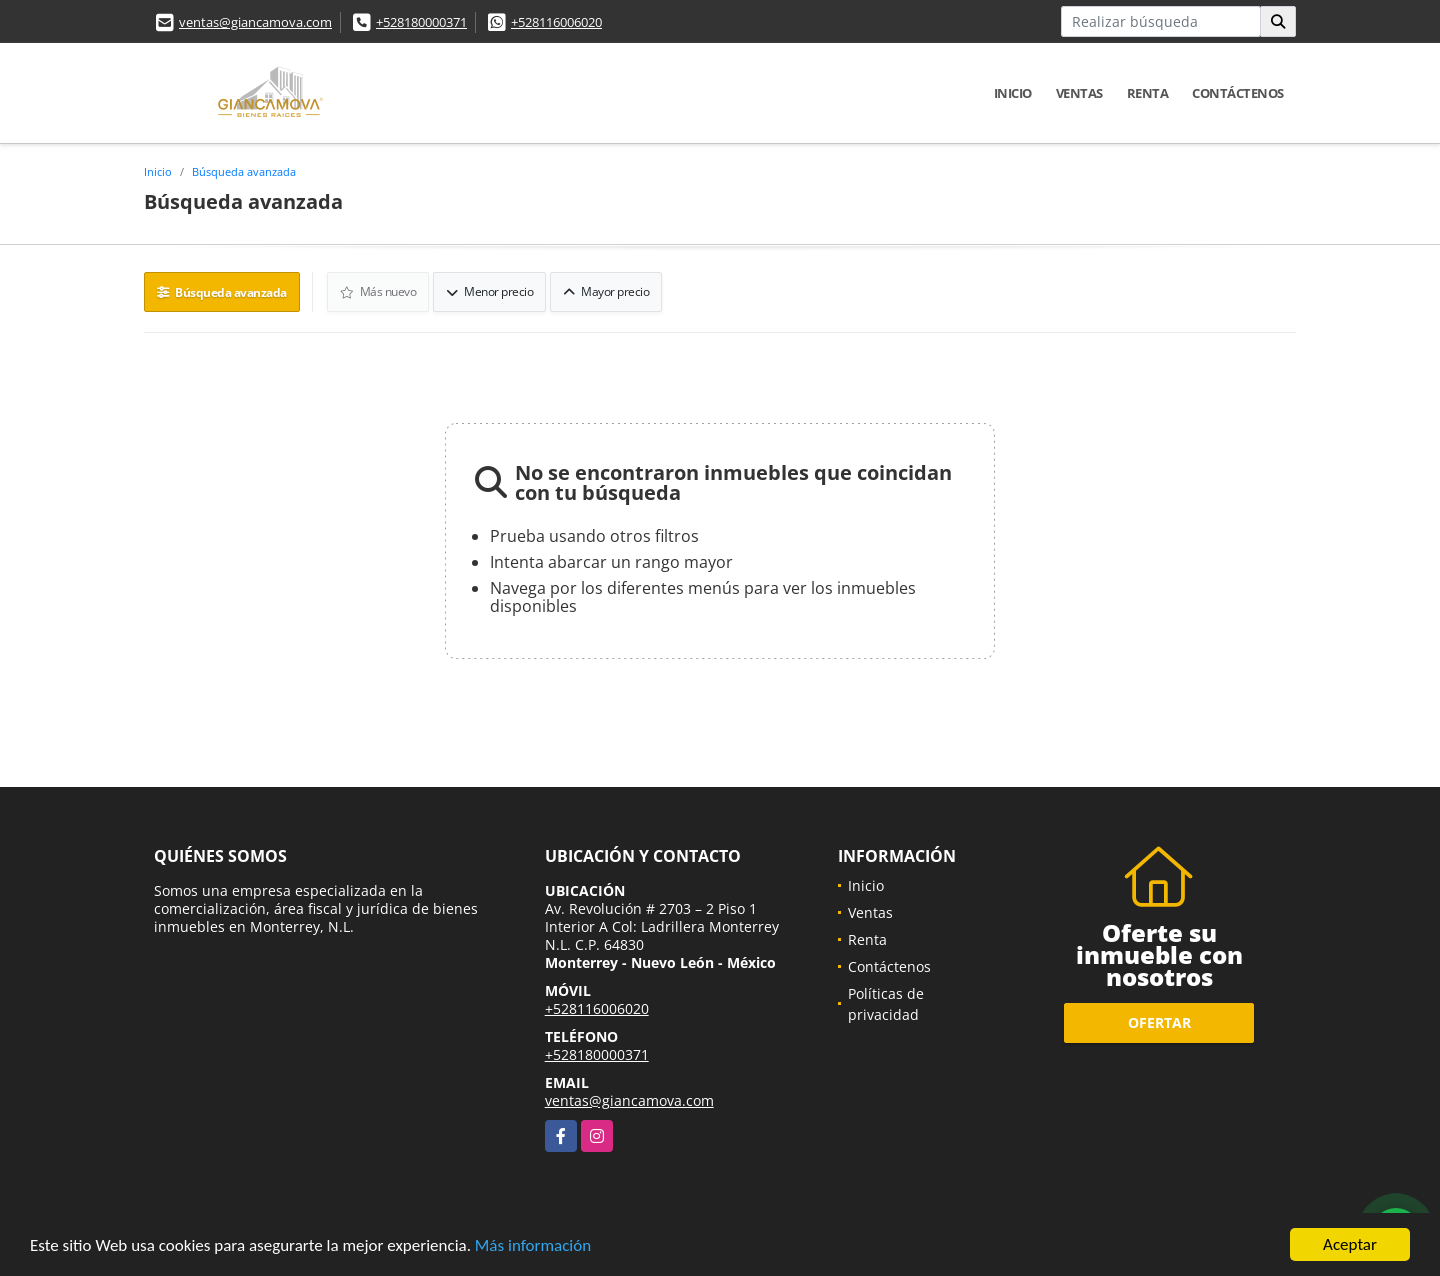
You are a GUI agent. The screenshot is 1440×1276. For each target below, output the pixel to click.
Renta (1148, 93)
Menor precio (489, 291)
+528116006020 (556, 22)
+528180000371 (421, 22)
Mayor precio (606, 291)
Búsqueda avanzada (244, 171)
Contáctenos (1238, 93)
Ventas (1079, 93)
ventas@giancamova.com (255, 22)
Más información (533, 1246)
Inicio (1013, 93)
